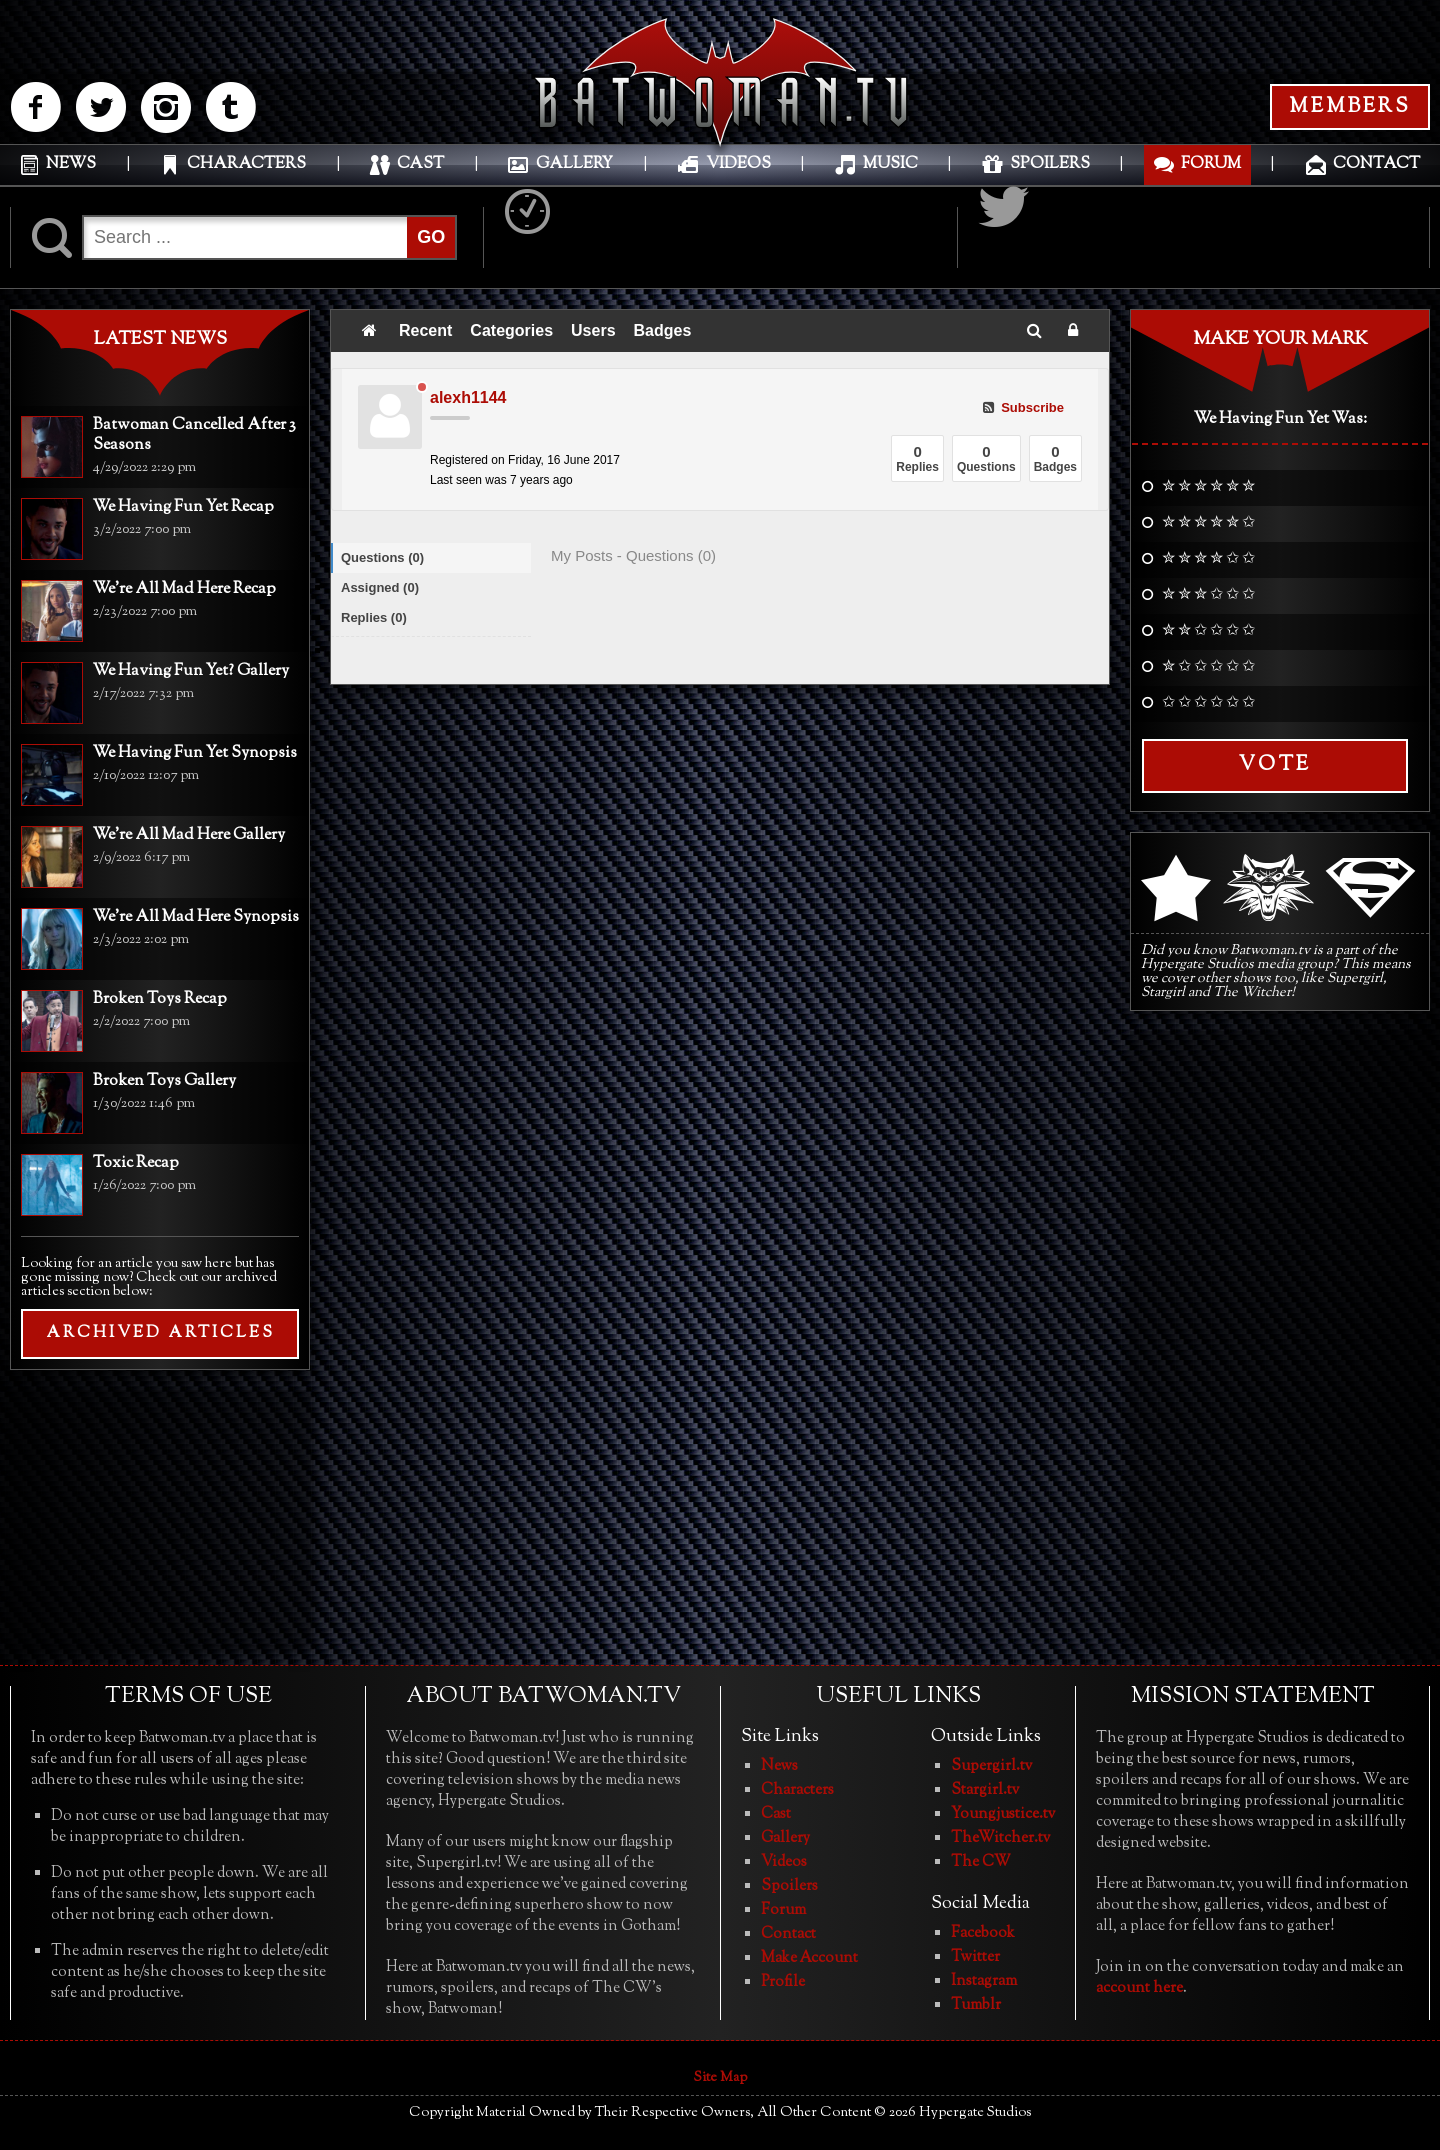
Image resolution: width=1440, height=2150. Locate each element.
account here (1139, 1988)
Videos (784, 1862)
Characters (797, 1790)
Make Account (809, 1958)
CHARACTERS (246, 164)
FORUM (1211, 164)
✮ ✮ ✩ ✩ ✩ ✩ (1208, 632)
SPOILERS (1050, 164)
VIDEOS (738, 164)
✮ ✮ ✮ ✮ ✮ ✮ (1208, 488)
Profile (783, 1982)
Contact (788, 1934)
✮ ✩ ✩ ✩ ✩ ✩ (1208, 668)
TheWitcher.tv (1000, 1838)
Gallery (785, 1838)
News (779, 1766)
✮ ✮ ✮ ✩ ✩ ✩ (1208, 596)
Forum (783, 1910)
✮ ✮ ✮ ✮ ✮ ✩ (1208, 524)
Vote (1275, 765)
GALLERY (574, 164)
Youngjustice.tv (1003, 1814)
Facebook (983, 1933)
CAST (420, 164)
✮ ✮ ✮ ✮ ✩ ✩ (1208, 560)
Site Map (720, 2078)
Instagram (984, 1981)
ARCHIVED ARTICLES (160, 1333)
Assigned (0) (380, 587)
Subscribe (1023, 407)
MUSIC (890, 164)
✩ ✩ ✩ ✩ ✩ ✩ (1208, 704)
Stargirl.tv (985, 1790)
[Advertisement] (160, 1515)
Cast (776, 1814)
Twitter (975, 1957)
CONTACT (1376, 164)
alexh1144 (468, 397)
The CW (981, 1862)
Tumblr (976, 2005)
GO (431, 237)
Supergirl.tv (991, 1766)
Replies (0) (374, 617)
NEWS (71, 164)
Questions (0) (382, 557)
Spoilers (789, 1886)
